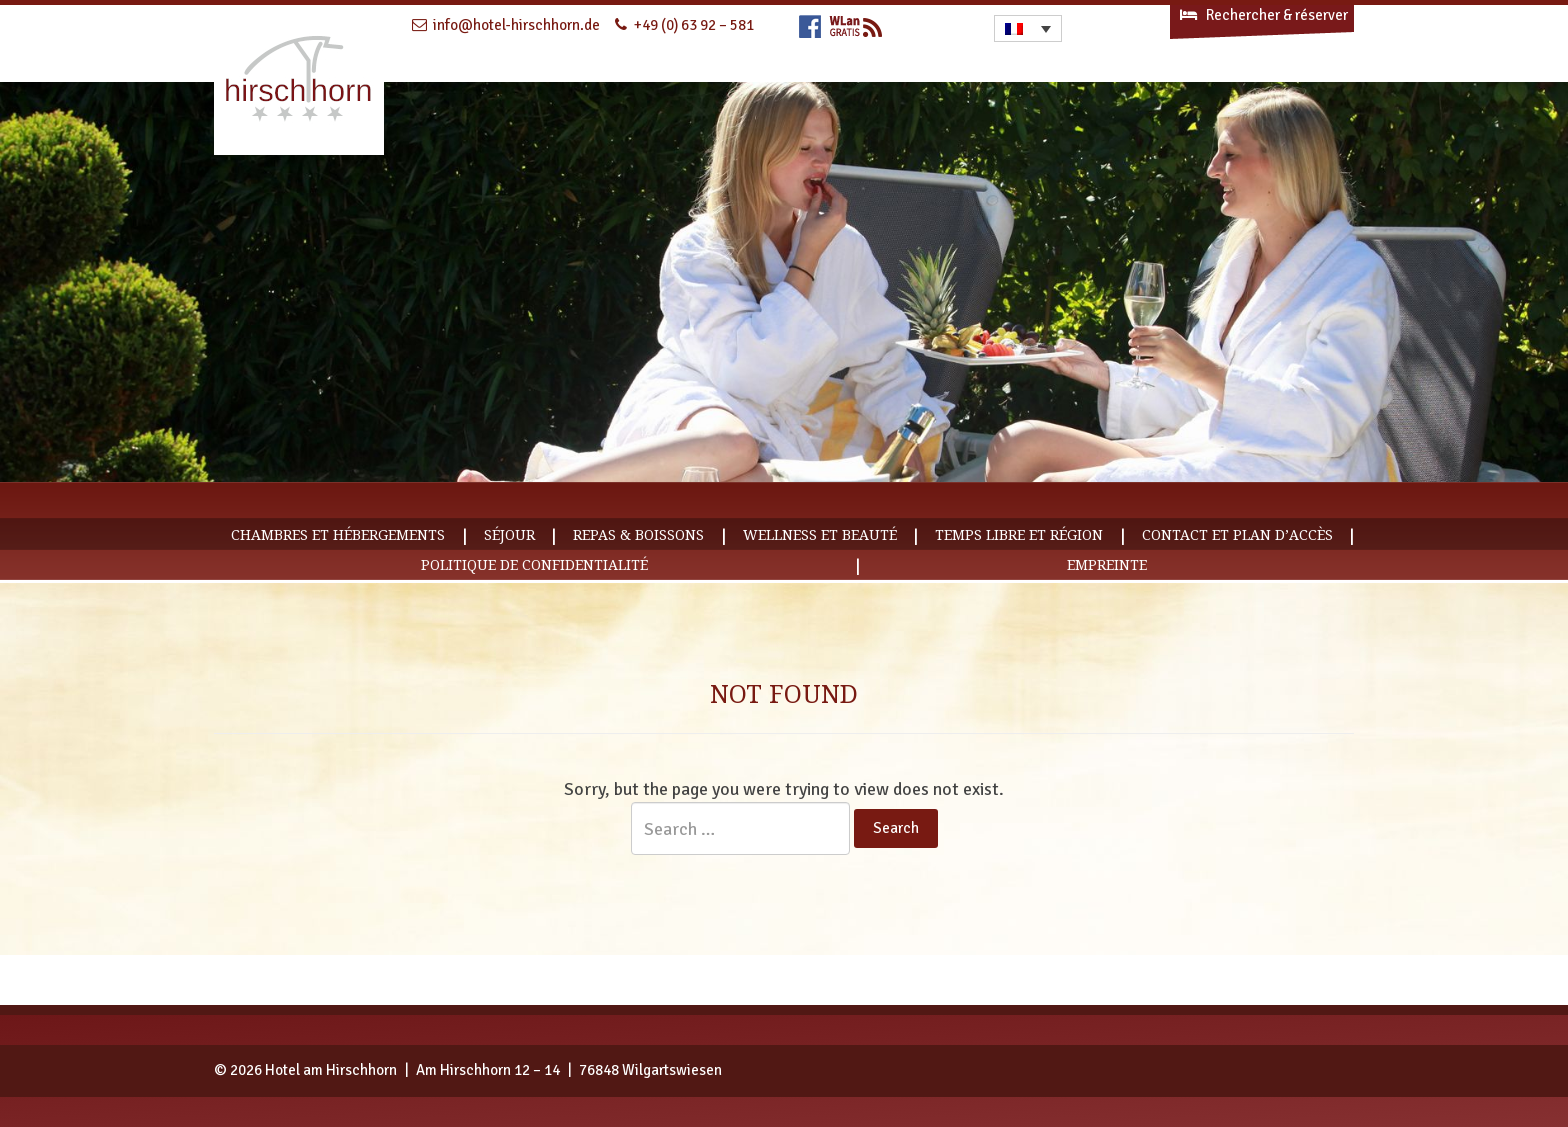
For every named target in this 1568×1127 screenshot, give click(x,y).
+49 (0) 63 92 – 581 (694, 25)
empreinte (1107, 565)
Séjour (509, 535)
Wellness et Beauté (820, 535)
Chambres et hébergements (338, 535)
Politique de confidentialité (534, 565)
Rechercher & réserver (1262, 15)
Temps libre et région (1019, 535)
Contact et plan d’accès (1237, 535)
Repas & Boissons (638, 535)
